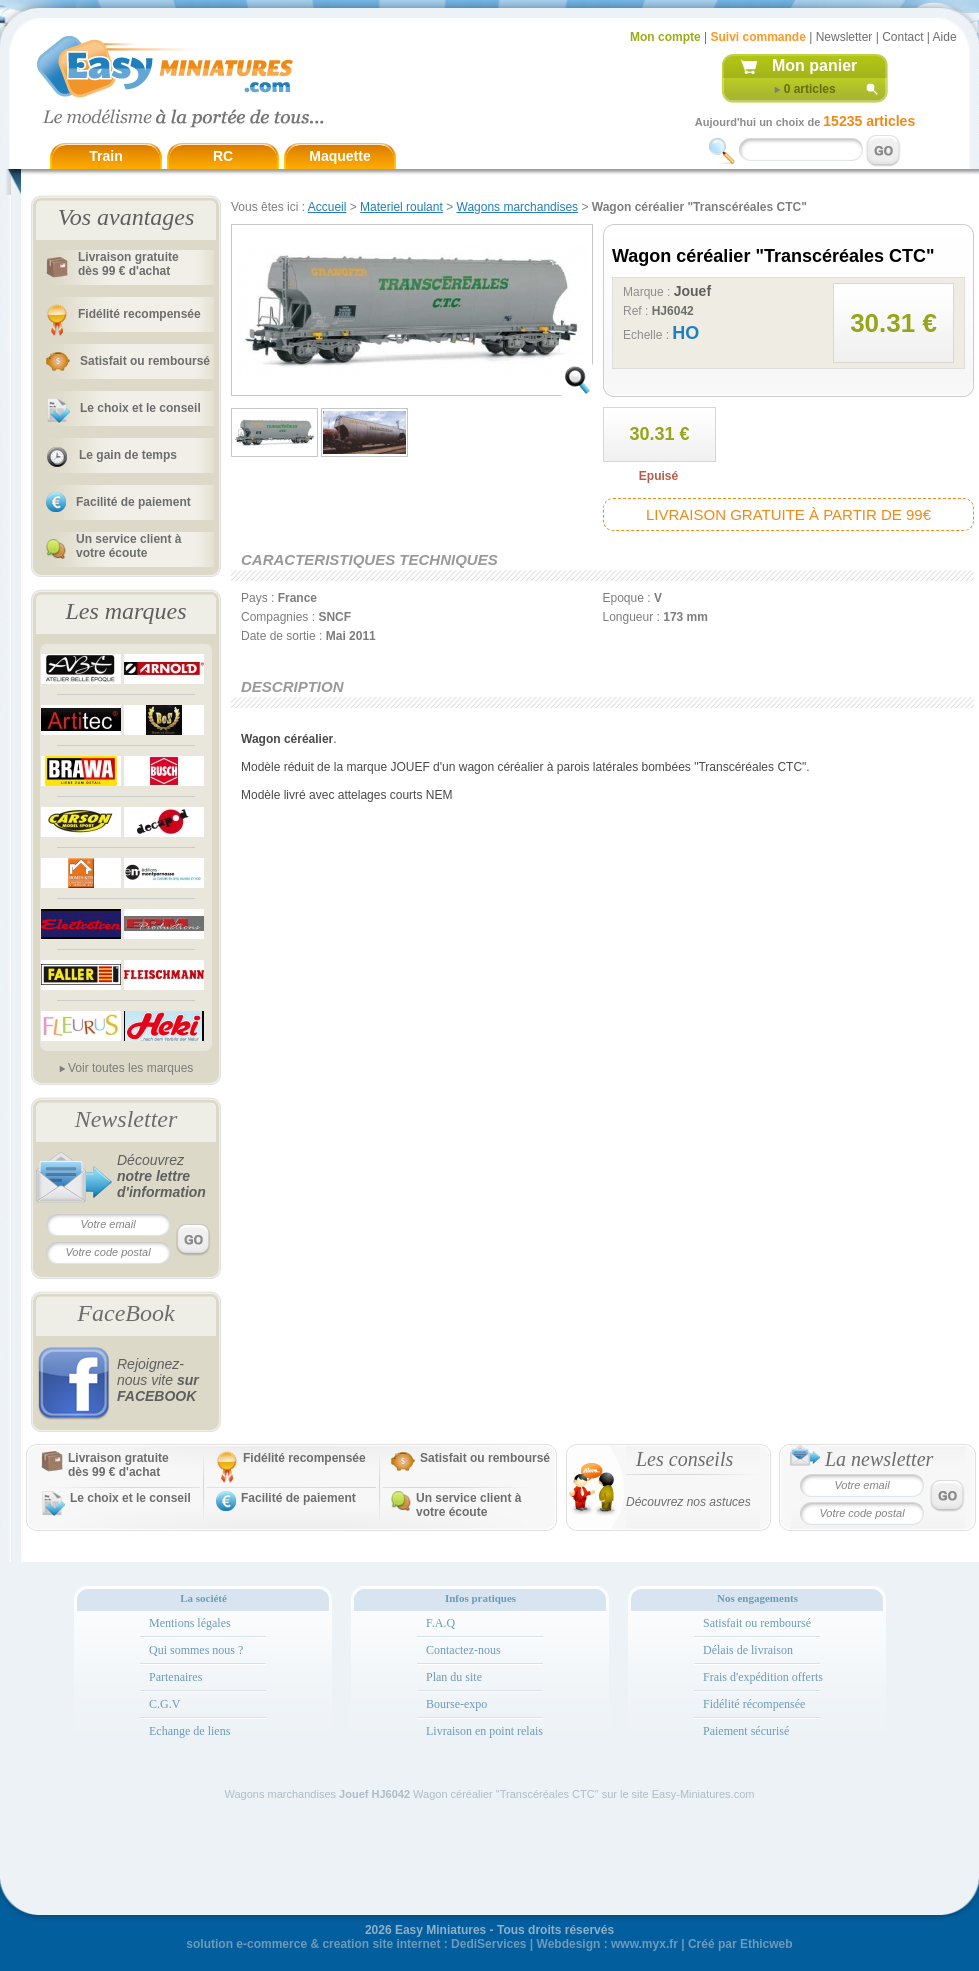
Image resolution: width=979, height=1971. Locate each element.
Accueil (327, 207)
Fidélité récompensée (754, 1704)
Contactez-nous (463, 1650)
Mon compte (665, 37)
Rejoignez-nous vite (158, 1380)
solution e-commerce (246, 1944)
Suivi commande (757, 37)
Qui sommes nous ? (196, 1650)
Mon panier (814, 65)
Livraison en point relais (484, 1731)
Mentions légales (190, 1623)
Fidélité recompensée (139, 314)
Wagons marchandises (518, 207)
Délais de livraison (748, 1650)
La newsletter (879, 1459)
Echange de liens (189, 1731)
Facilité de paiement (133, 502)
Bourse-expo (456, 1704)
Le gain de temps (128, 455)
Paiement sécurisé (746, 1731)
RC (223, 156)
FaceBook (125, 1313)
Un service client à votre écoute (128, 546)
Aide (945, 37)
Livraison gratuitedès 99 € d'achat (128, 264)
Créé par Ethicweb (740, 1944)
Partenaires (175, 1677)
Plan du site (454, 1677)
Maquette (339, 156)
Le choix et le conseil (140, 408)
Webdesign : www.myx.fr (607, 1944)
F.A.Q (440, 1623)
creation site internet (381, 1944)
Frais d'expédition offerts (763, 1677)
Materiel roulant (401, 207)
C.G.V (164, 1704)
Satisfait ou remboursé (145, 361)
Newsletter (844, 37)
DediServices (488, 1944)
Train (105, 156)
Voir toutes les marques (130, 1068)
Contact (902, 37)
